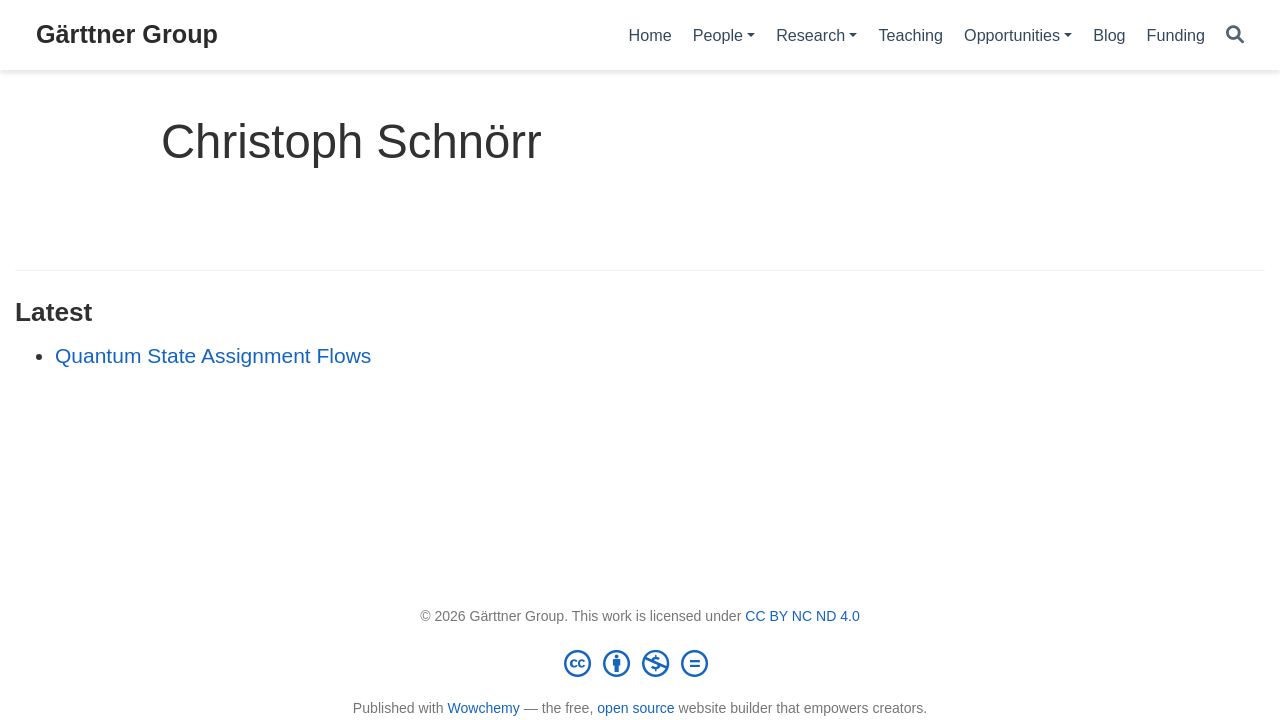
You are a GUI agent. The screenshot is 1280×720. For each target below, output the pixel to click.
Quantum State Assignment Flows (213, 355)
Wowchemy (483, 708)
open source (635, 708)
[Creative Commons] (640, 663)
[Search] (1235, 35)
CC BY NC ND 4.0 (802, 616)
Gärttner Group (127, 34)
